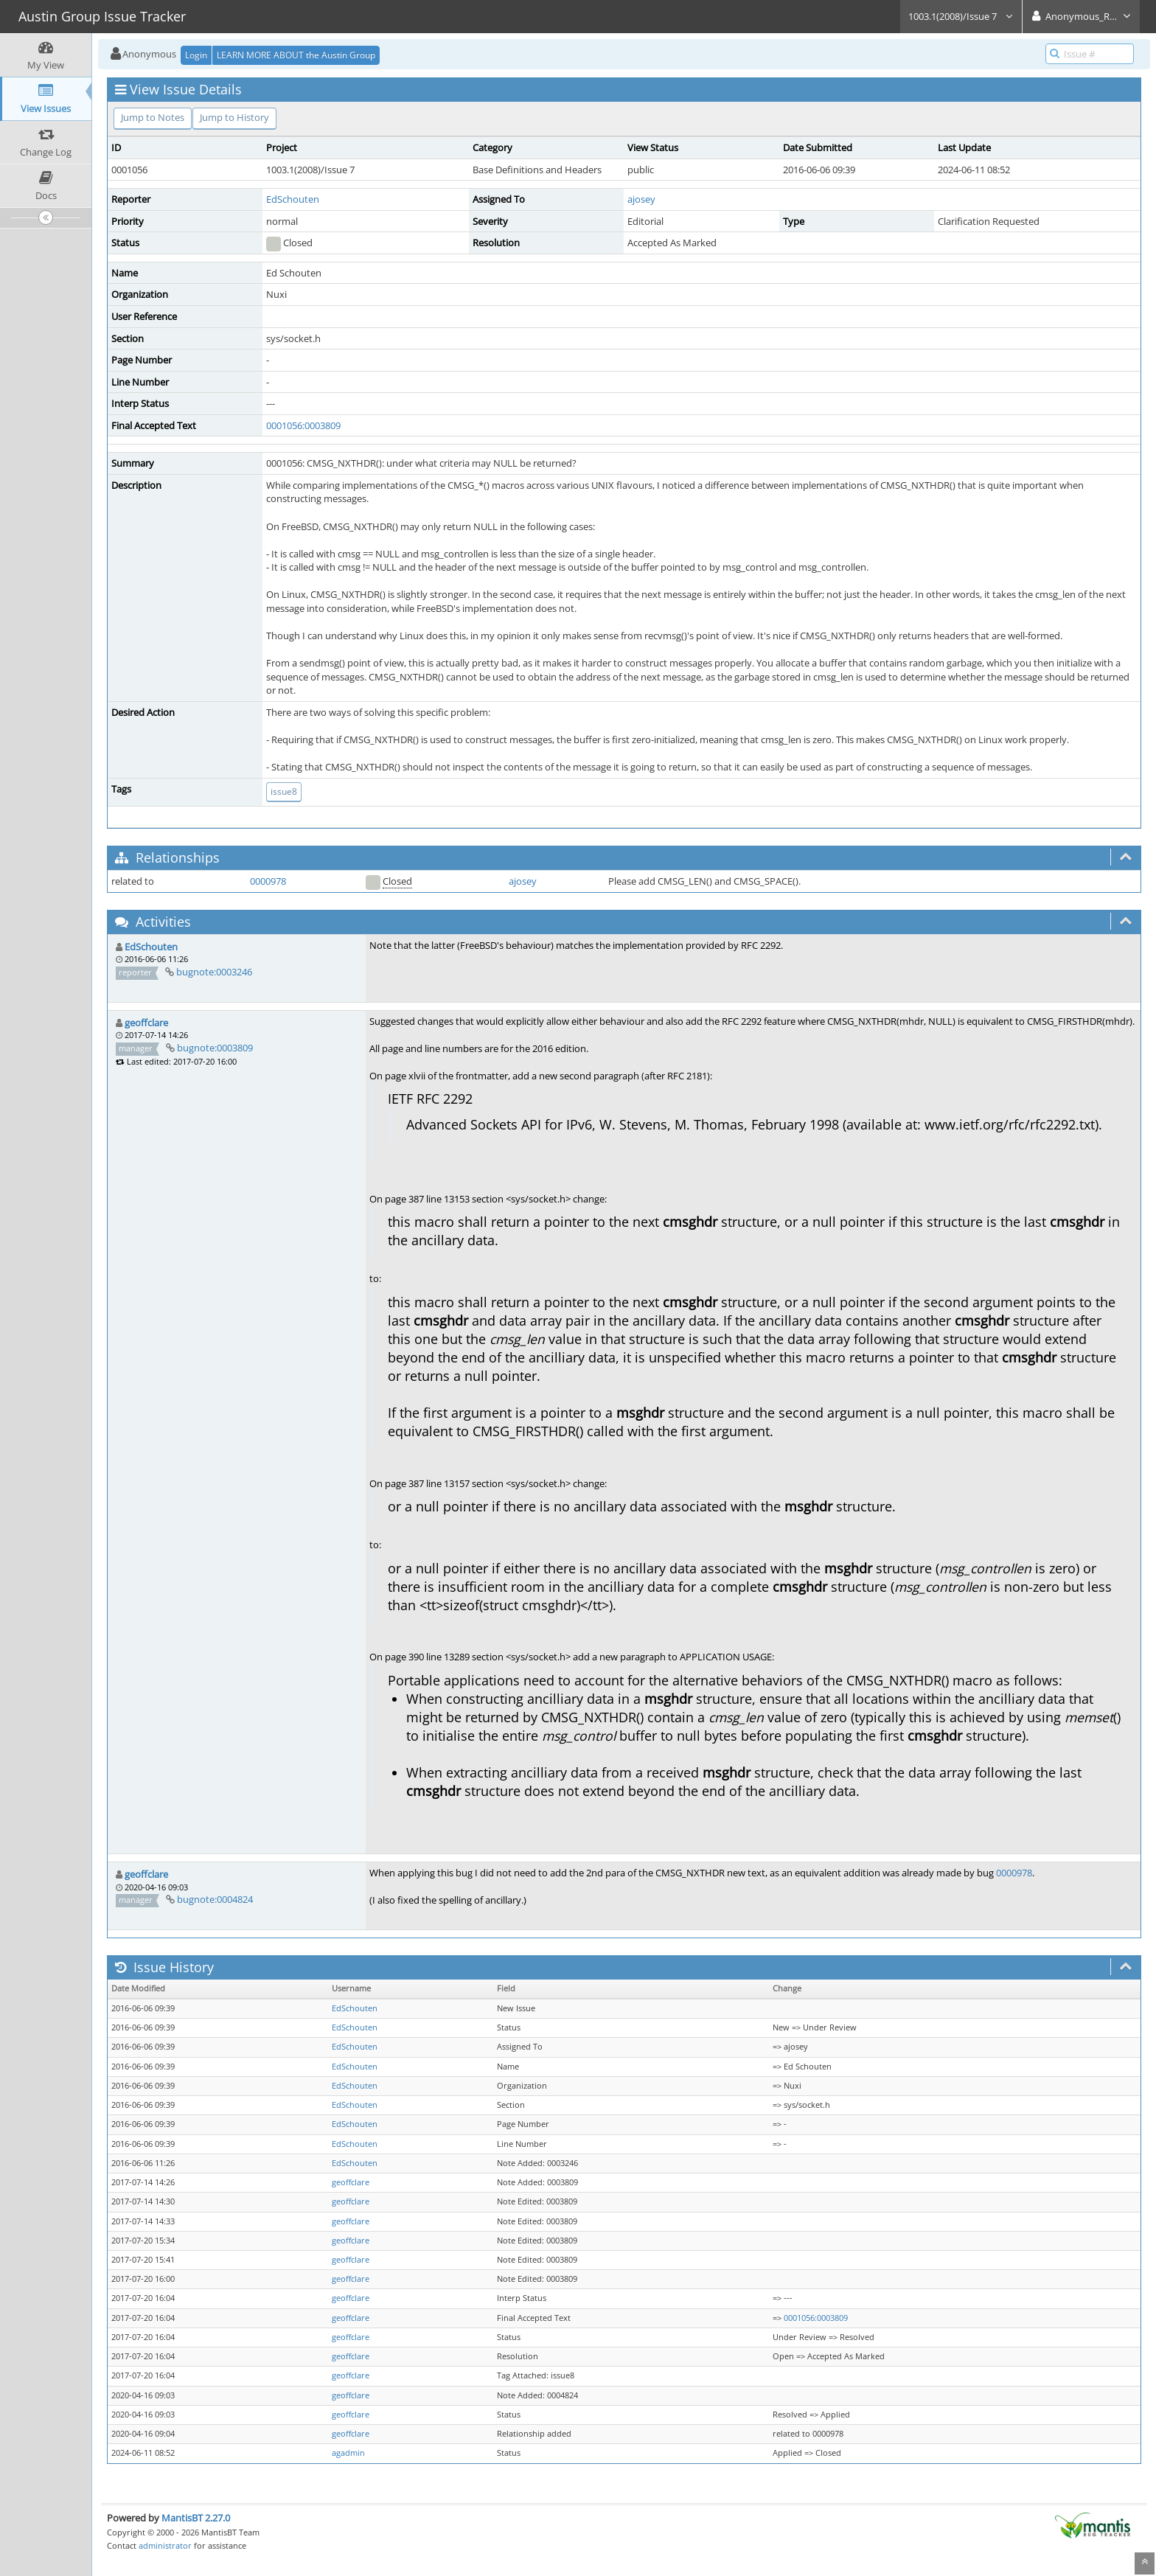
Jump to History (234, 117)
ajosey (641, 199)
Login (196, 55)
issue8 (284, 791)
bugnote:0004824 (215, 1899)
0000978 (268, 881)
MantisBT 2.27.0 (195, 2517)
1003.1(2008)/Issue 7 (961, 16)
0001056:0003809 (303, 425)
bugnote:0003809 (215, 1047)
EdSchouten (292, 199)
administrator (165, 2545)
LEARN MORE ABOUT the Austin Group (296, 55)
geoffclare (146, 1022)
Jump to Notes (152, 117)
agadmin (348, 2453)
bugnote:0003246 (214, 971)
